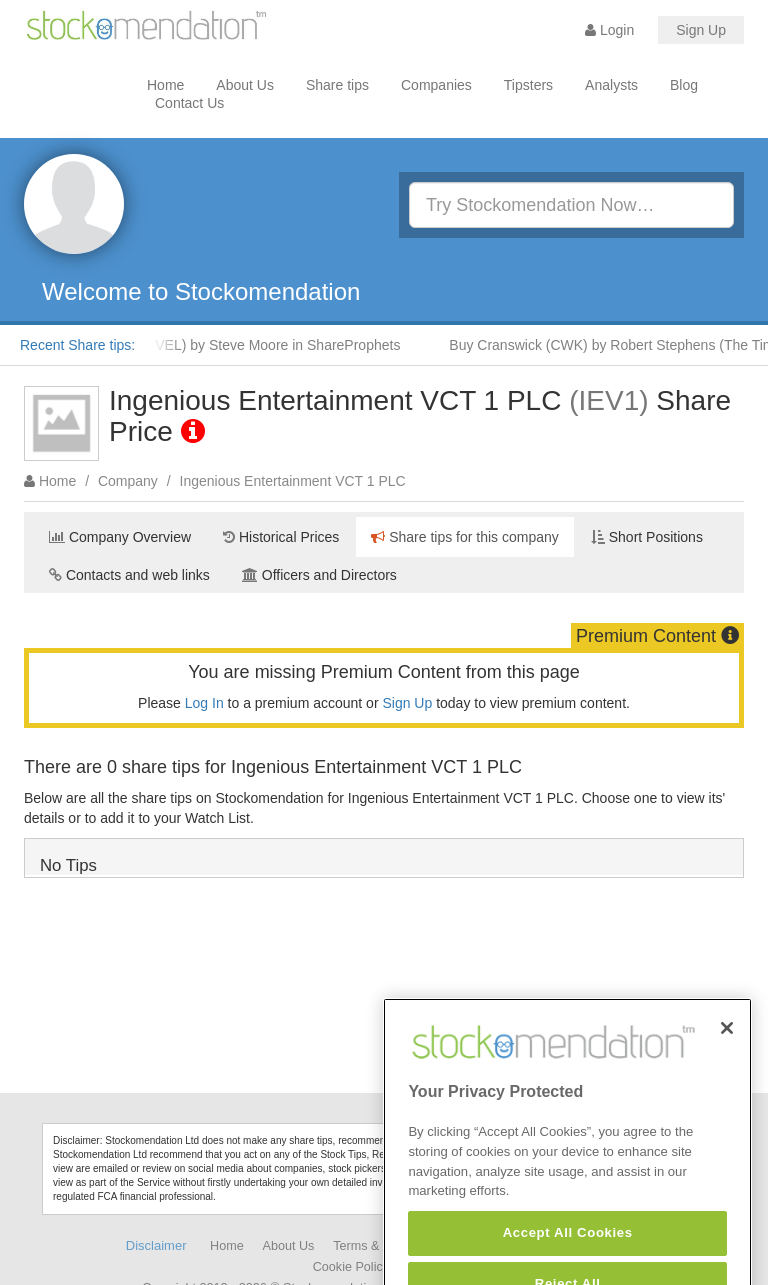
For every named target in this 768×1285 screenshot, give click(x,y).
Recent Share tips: (77, 345)
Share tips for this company (465, 537)
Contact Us (189, 103)
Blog (684, 85)
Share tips (337, 85)
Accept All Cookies (568, 1251)
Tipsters (528, 85)
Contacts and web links (129, 575)
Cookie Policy (351, 1267)
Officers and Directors (319, 575)
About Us (245, 85)
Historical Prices (281, 537)
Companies (436, 85)
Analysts (611, 85)
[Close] (727, 1046)
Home (165, 85)
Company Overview (120, 537)
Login (609, 30)
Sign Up (701, 30)
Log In (204, 703)
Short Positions (647, 537)
